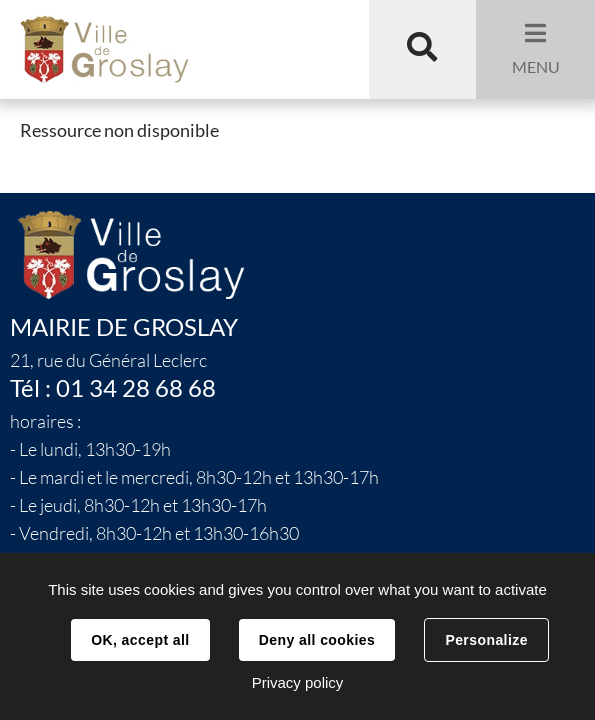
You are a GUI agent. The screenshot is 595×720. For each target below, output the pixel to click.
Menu (536, 67)
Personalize (486, 640)
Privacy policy (298, 682)
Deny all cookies (317, 640)
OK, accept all (140, 640)
